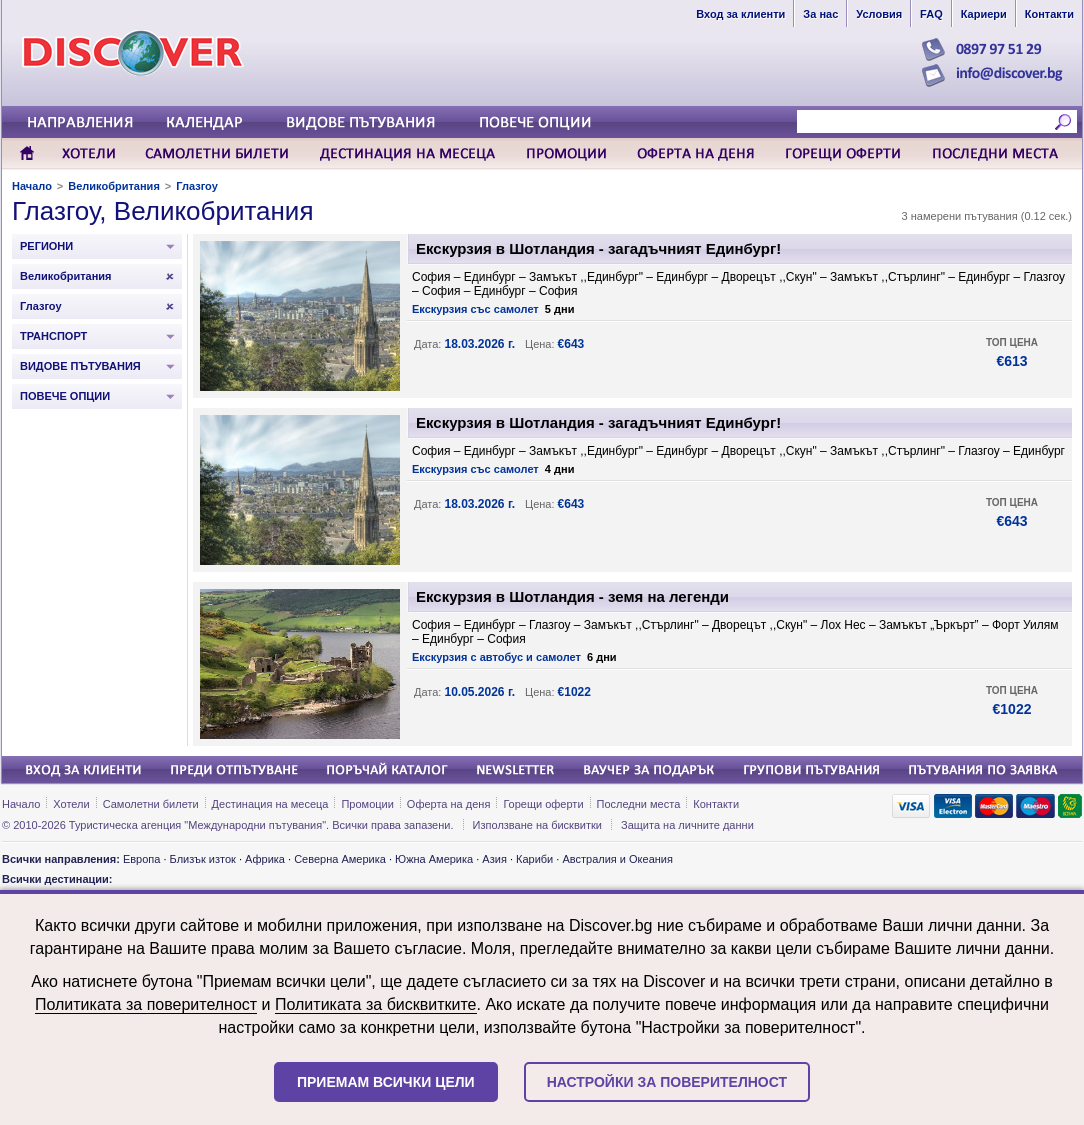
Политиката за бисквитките (376, 1004)
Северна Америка (340, 859)
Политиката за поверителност (146, 1004)
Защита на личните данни (687, 825)
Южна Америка (434, 859)
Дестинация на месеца (270, 804)
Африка (265, 859)
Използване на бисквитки (537, 825)
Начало (32, 186)
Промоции (367, 804)
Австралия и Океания (617, 859)
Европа (142, 859)
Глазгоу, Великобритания (162, 211)
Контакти (716, 804)
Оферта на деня (449, 804)
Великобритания (114, 186)
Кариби (534, 859)
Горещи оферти (543, 804)
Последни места (639, 804)
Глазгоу (197, 186)
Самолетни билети (151, 804)
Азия (494, 859)
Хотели (71, 804)
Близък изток (203, 859)
